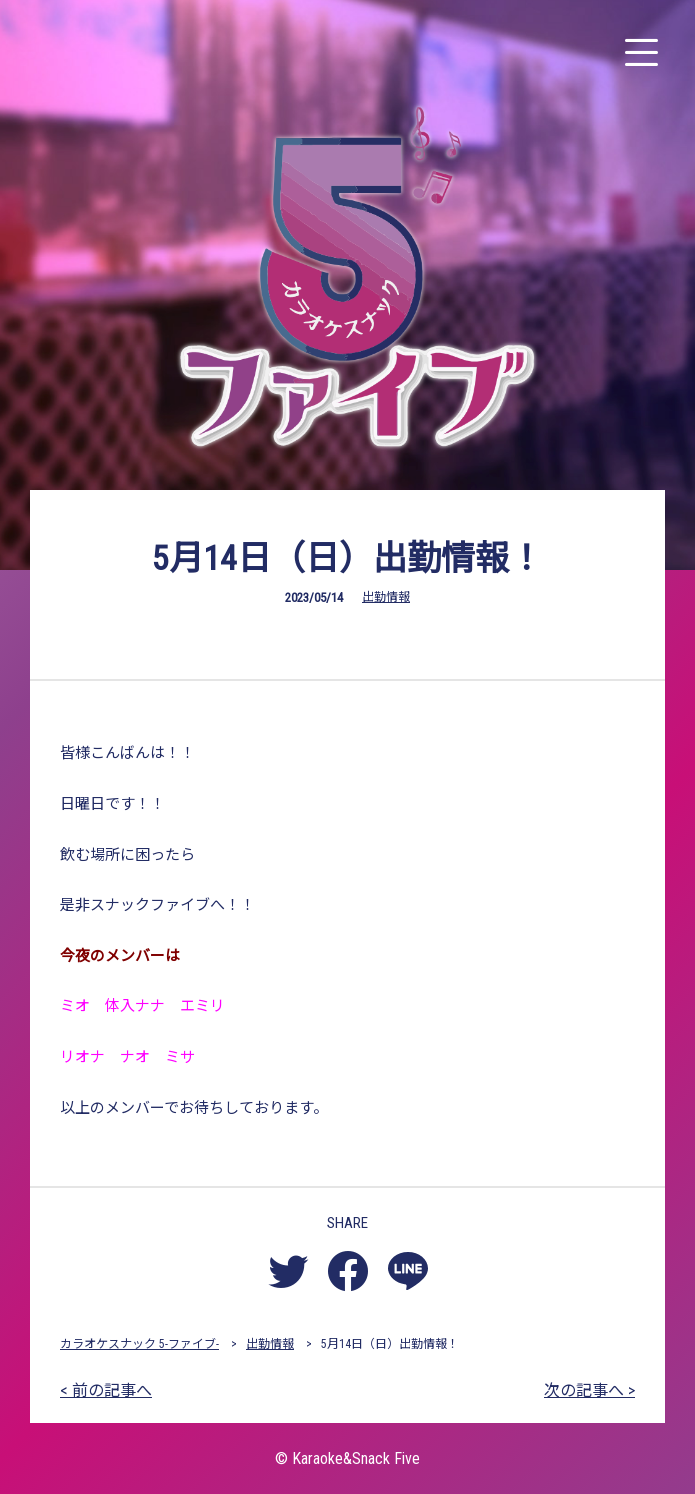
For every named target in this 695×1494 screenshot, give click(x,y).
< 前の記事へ (106, 1390)
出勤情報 (386, 597)
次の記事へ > (589, 1390)
